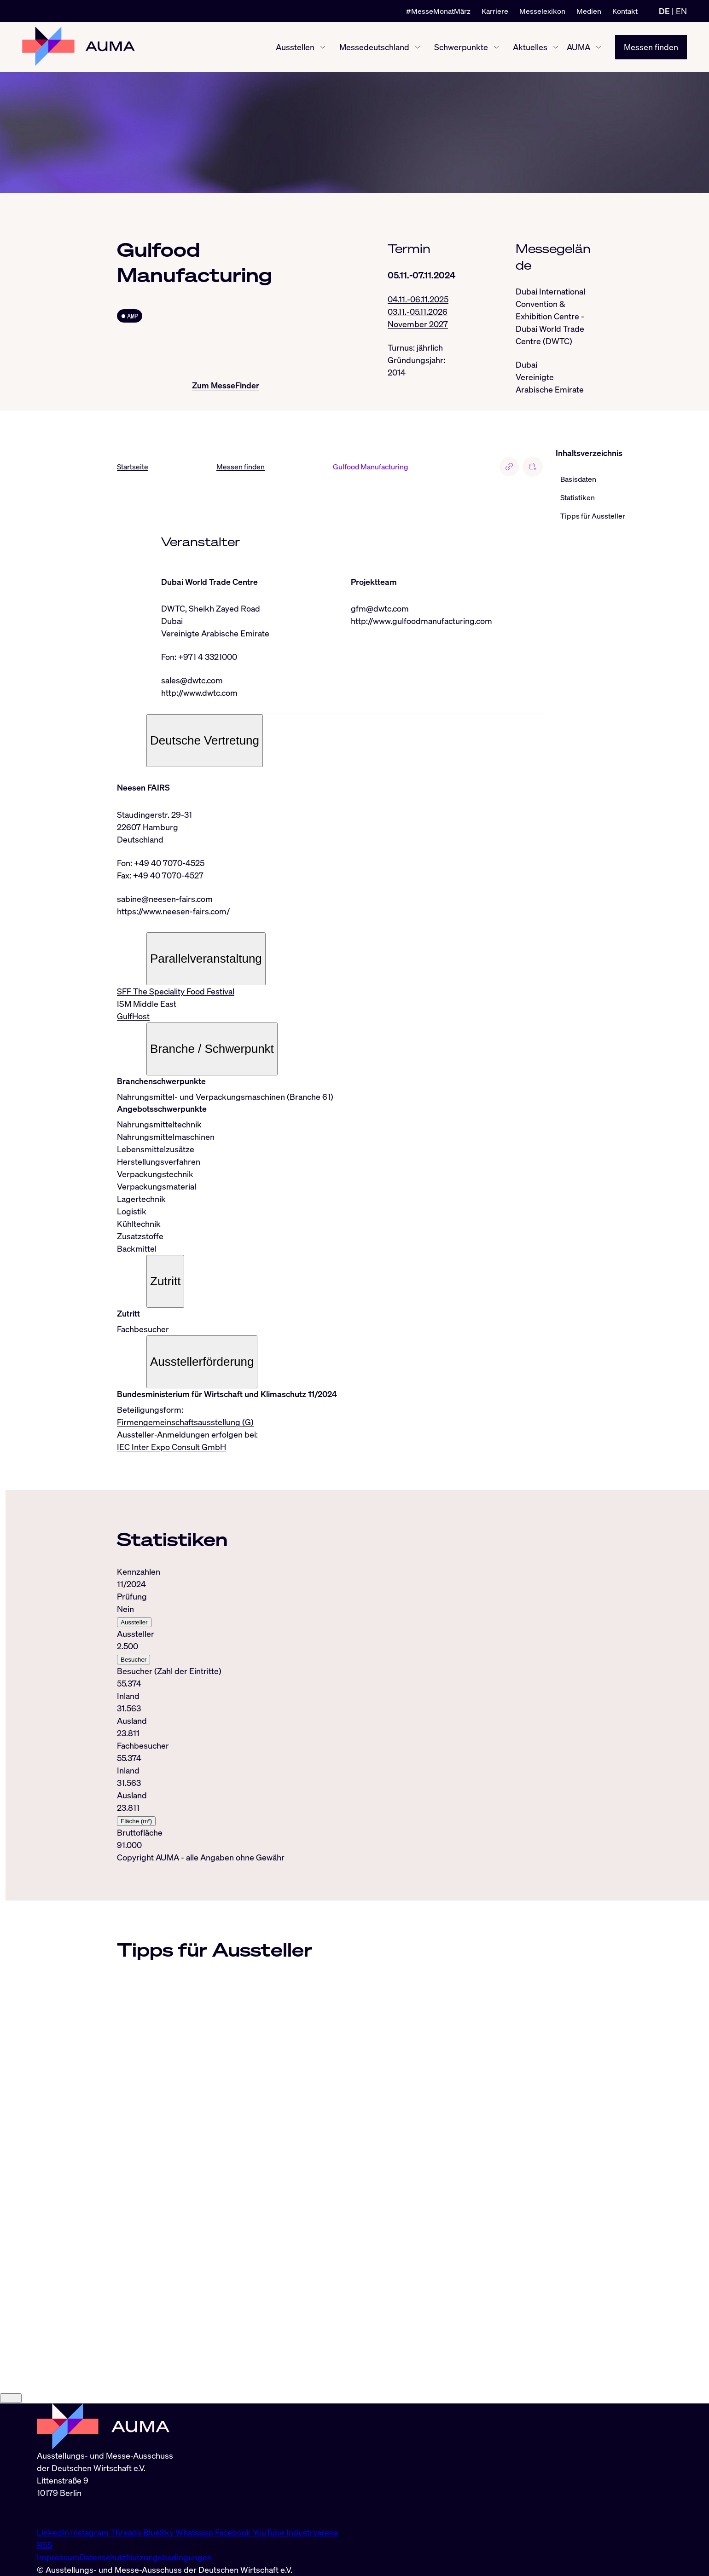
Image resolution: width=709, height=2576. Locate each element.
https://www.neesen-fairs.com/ (173, 911)
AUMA (578, 46)
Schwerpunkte (461, 46)
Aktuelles (530, 46)
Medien (588, 11)
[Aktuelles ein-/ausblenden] (555, 47)
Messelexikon (542, 11)
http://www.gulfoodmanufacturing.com (421, 620)
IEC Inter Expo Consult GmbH (171, 1446)
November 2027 (418, 323)
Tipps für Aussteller (592, 516)
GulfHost (133, 1016)
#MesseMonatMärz (438, 11)
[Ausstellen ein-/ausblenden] (322, 47)
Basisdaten (578, 479)
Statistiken (577, 497)
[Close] (11, 2486)
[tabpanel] (331, 1708)
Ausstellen (295, 46)
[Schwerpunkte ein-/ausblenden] (496, 47)
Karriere (495, 11)
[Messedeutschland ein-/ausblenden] (417, 47)
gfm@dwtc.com (380, 608)
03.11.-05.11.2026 (417, 311)
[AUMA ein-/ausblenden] (598, 47)
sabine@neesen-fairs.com (165, 898)
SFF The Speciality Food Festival (175, 991)
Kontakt (625, 11)
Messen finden (651, 46)
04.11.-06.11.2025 (418, 299)
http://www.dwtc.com (199, 692)
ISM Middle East (146, 1003)
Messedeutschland (374, 46)
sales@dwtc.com (192, 680)
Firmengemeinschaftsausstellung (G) (185, 1421)
